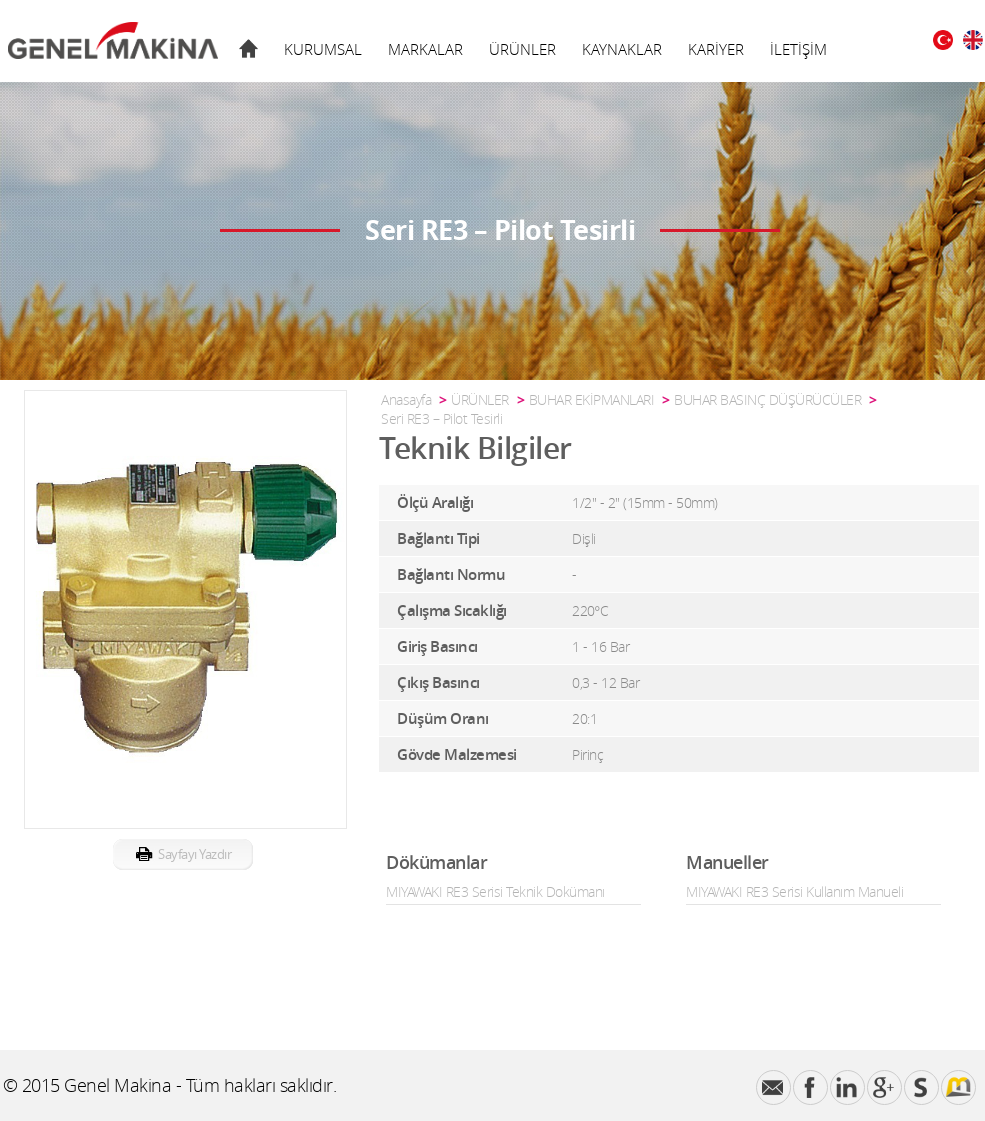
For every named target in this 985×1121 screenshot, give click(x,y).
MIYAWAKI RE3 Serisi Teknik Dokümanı (495, 891)
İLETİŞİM (798, 49)
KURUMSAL (323, 49)
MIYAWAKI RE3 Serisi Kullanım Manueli (794, 891)
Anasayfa (406, 399)
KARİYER (716, 49)
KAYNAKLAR (622, 49)
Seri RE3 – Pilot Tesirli (441, 418)
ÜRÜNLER (522, 49)
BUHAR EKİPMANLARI (592, 399)
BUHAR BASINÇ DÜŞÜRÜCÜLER (767, 399)
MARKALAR (425, 49)
